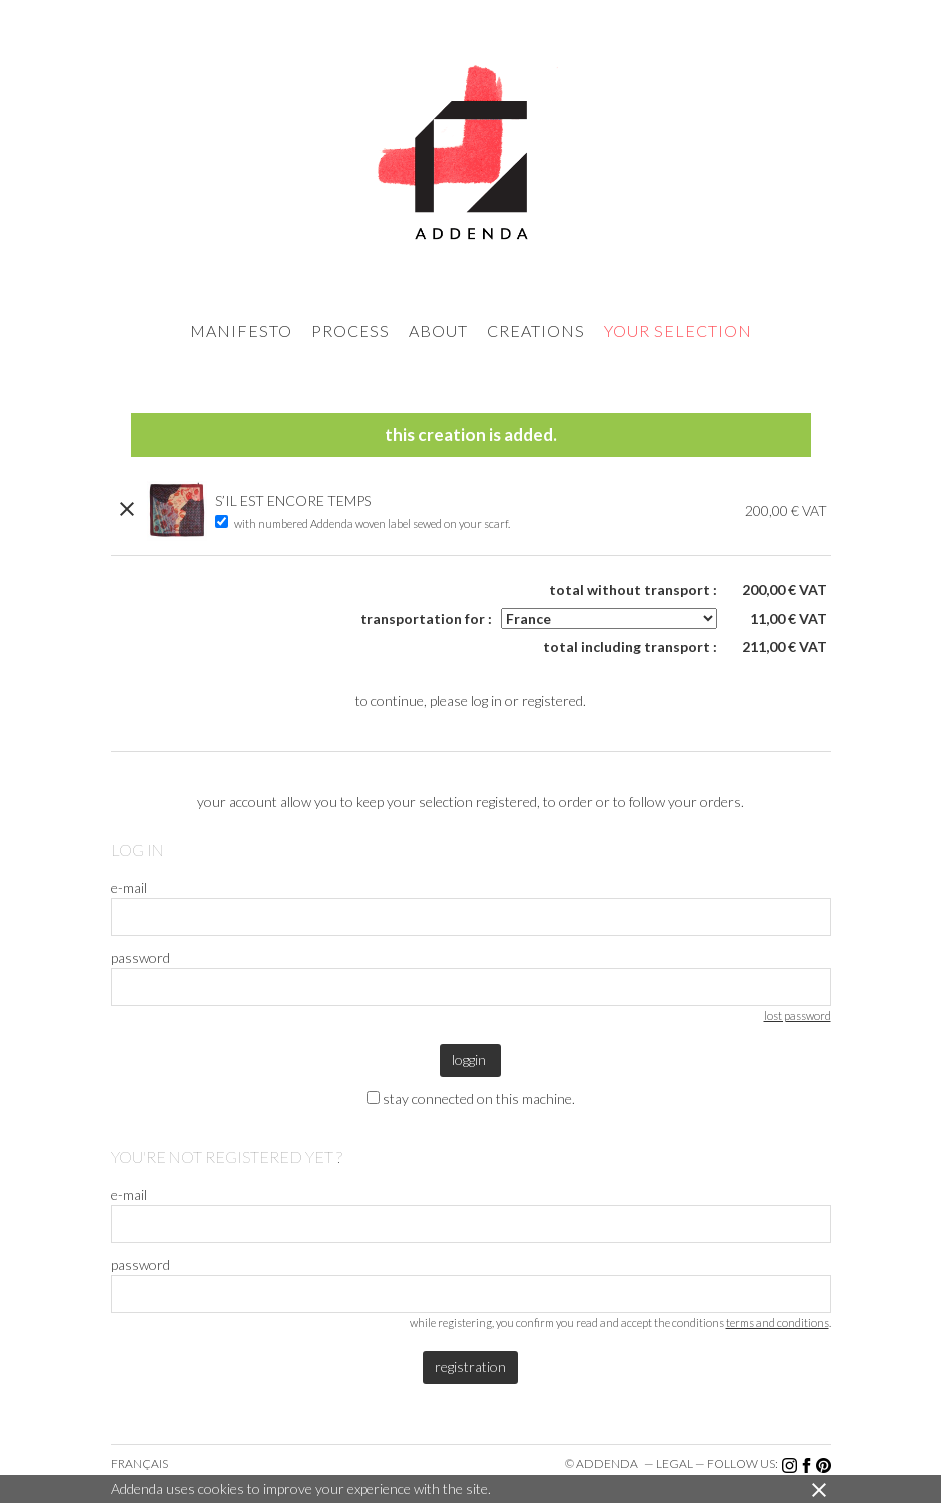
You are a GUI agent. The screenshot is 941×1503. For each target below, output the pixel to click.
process (350, 330)
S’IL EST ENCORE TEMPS (293, 500)
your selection (678, 330)
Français (139, 1463)
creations (536, 330)
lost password (797, 1015)
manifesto (241, 330)
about (438, 330)
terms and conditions (777, 1322)
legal (674, 1463)
